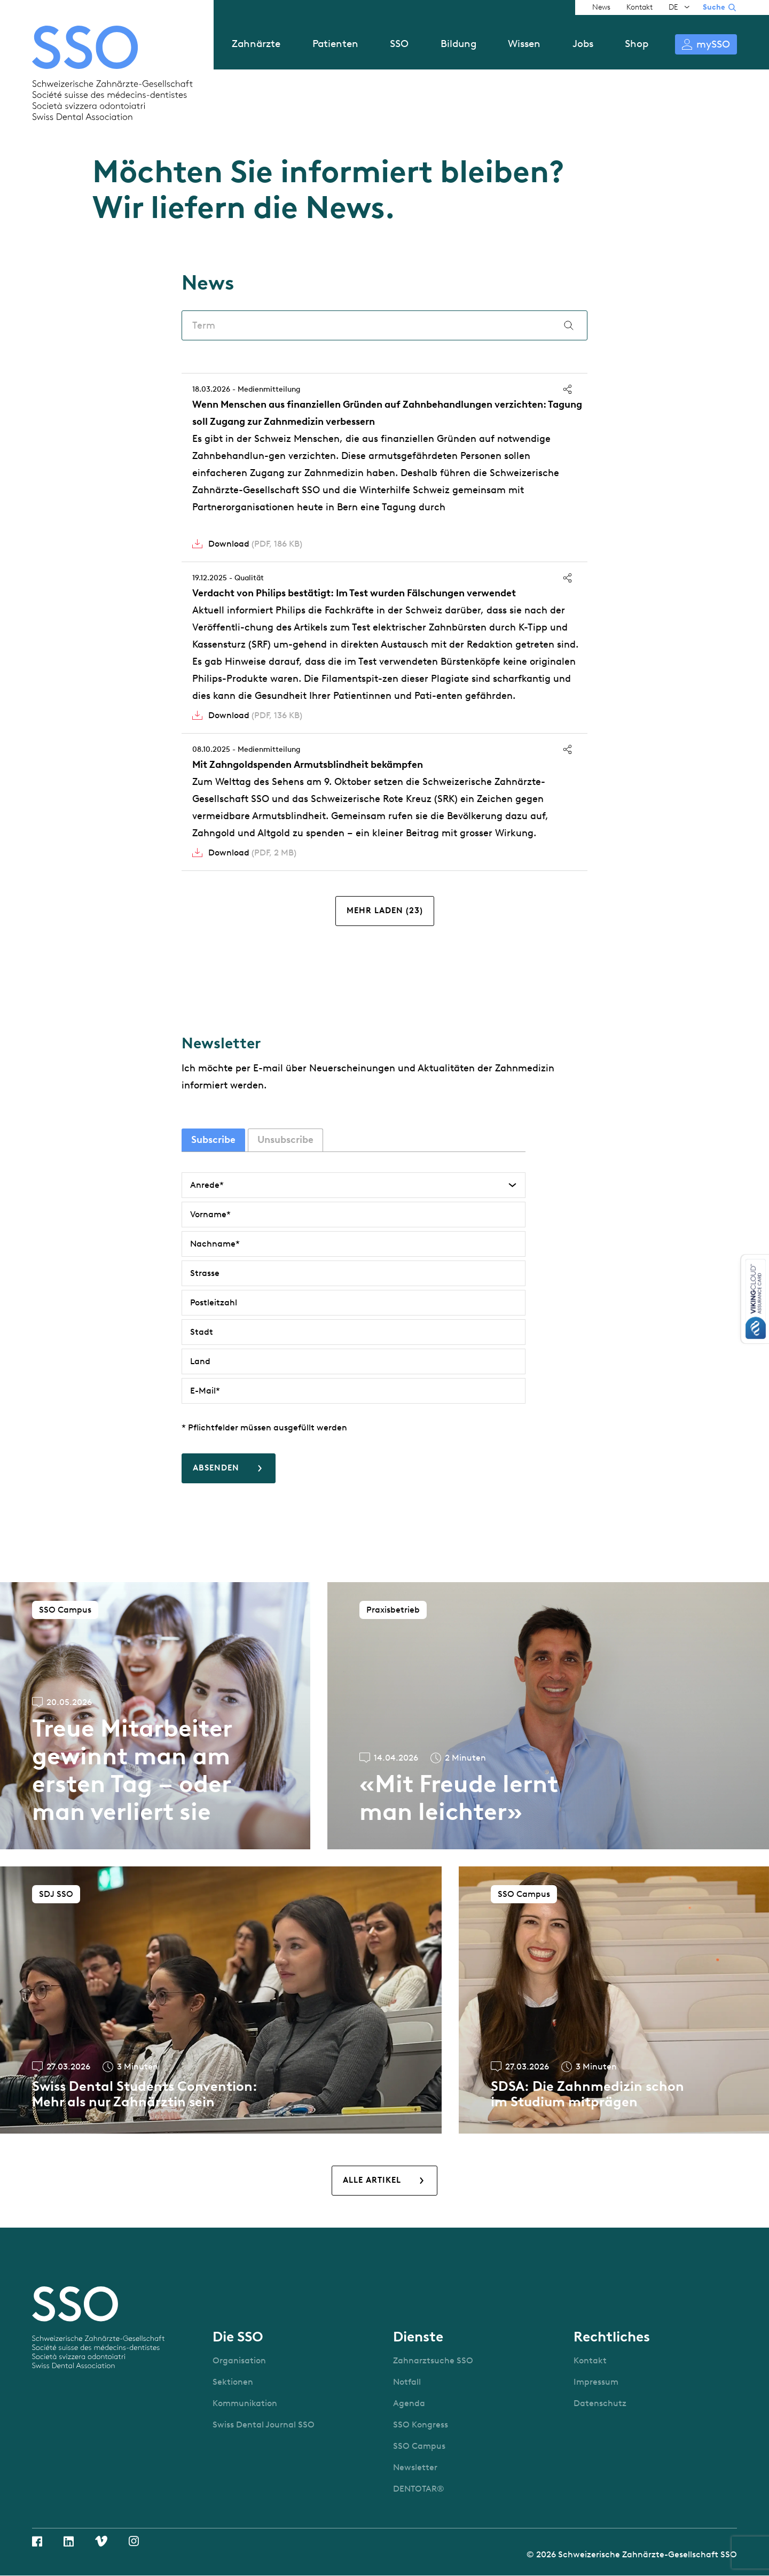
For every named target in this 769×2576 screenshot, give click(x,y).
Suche (714, 7)
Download (255, 544)
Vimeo (101, 2541)
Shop (636, 43)
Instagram (134, 2541)
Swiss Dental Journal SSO (264, 2424)
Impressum (596, 2382)
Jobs (582, 43)
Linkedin (69, 2541)
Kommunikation (245, 2403)
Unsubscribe (285, 1140)
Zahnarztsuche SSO (433, 2360)
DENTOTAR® (418, 2489)
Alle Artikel (372, 2180)
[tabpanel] (353, 1327)
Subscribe (213, 1140)
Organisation (239, 2360)
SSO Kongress (420, 2424)
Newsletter (415, 2467)
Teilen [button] (567, 389)
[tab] (213, 1140)
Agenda (409, 2403)
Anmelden (706, 44)
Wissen (524, 43)
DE (673, 7)
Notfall (407, 2382)
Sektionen (233, 2382)
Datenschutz (600, 2403)
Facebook (37, 2541)
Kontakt (639, 7)
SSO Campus (419, 2446)
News (601, 7)
